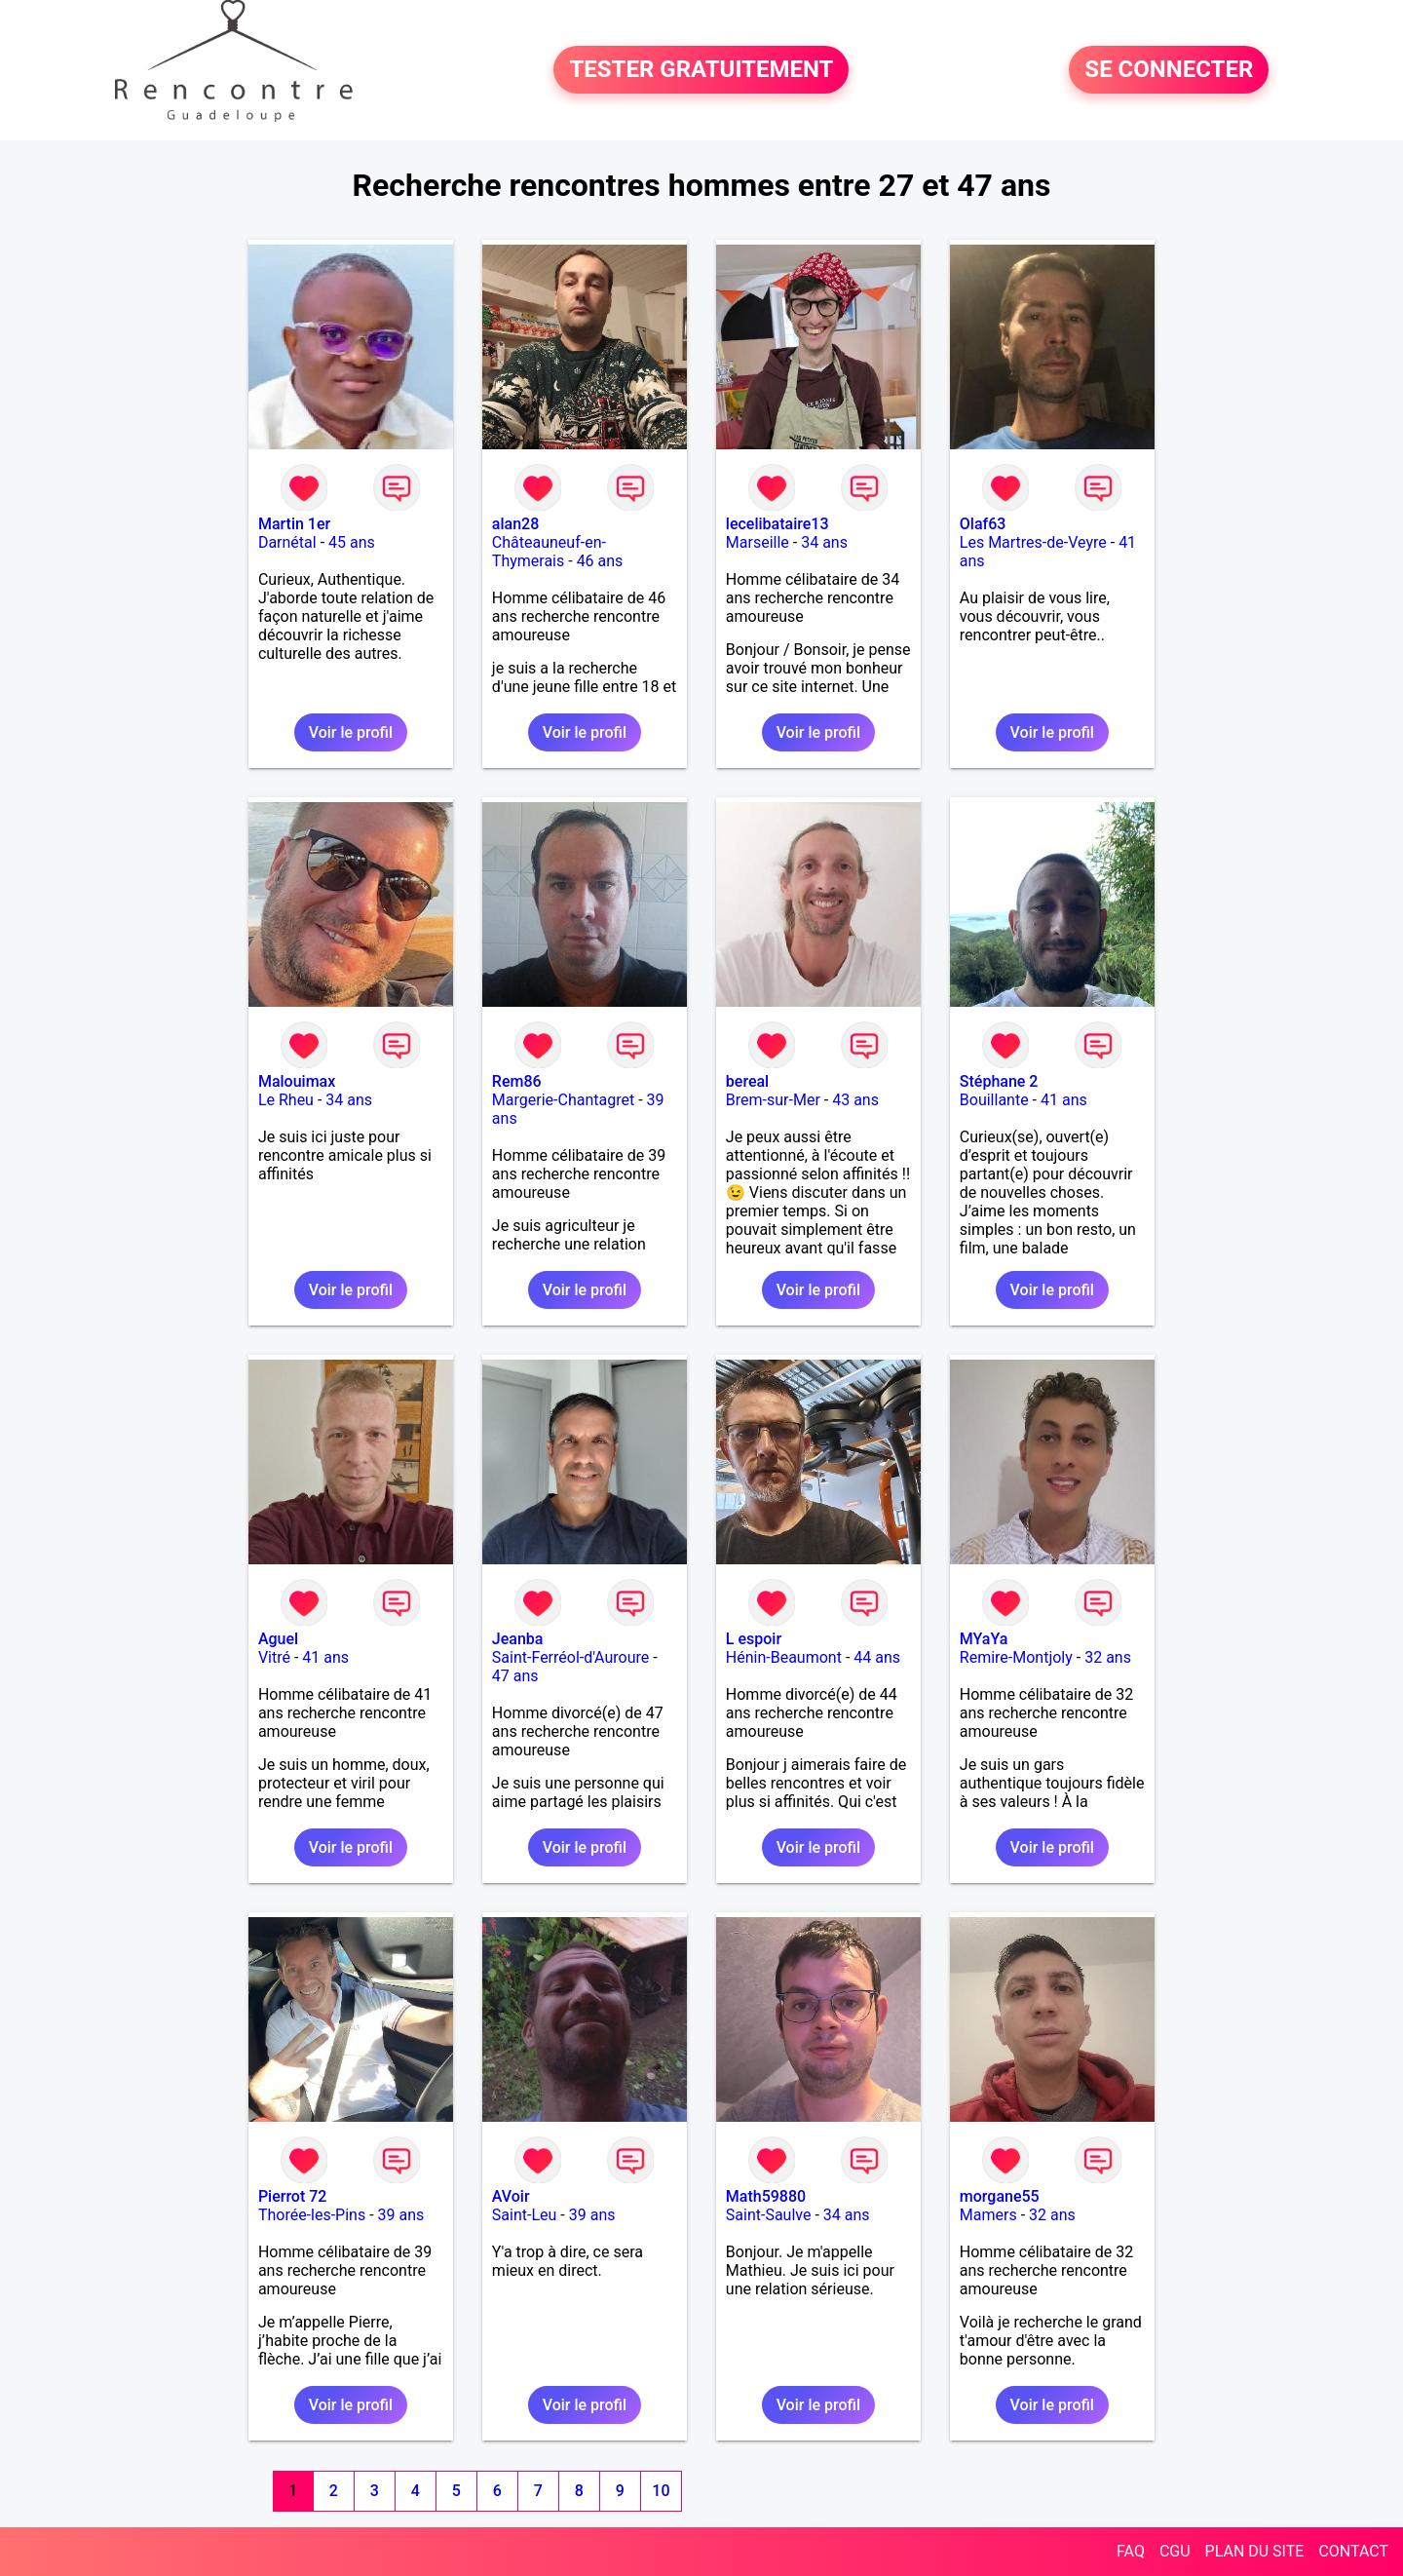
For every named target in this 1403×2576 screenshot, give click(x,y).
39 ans (401, 2215)
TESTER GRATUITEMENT (701, 70)
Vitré (274, 1657)
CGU (1175, 2551)
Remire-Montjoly (1016, 1657)
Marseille (757, 542)
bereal (747, 1081)
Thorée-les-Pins (311, 2215)
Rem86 (517, 1081)
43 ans (855, 1100)
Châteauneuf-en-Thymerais (549, 551)
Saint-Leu (524, 2215)
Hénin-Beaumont (784, 1657)
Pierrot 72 (292, 2196)
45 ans (351, 542)
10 (660, 2490)
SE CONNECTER (1168, 70)
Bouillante (994, 1100)
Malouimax (296, 1081)
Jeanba (518, 1639)
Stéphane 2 (999, 1081)
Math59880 (766, 2196)
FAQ (1131, 2551)
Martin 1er (294, 524)
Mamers (988, 2215)
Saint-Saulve (769, 2215)
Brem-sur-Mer (773, 1100)
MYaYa (984, 1639)
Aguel (278, 1639)
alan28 (515, 524)
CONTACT (1353, 2551)
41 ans (1064, 1100)
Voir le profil (351, 732)
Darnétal (287, 542)
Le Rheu (286, 1100)
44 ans (876, 1657)
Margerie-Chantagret (563, 1100)
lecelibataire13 (777, 524)
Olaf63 (983, 524)
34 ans (824, 542)
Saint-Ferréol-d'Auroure (570, 1657)
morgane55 (1000, 2196)
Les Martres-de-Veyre (1033, 542)
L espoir (753, 1639)
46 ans (600, 561)
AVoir (511, 2196)
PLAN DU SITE (1255, 2551)
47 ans (515, 1676)
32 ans (1107, 1657)
